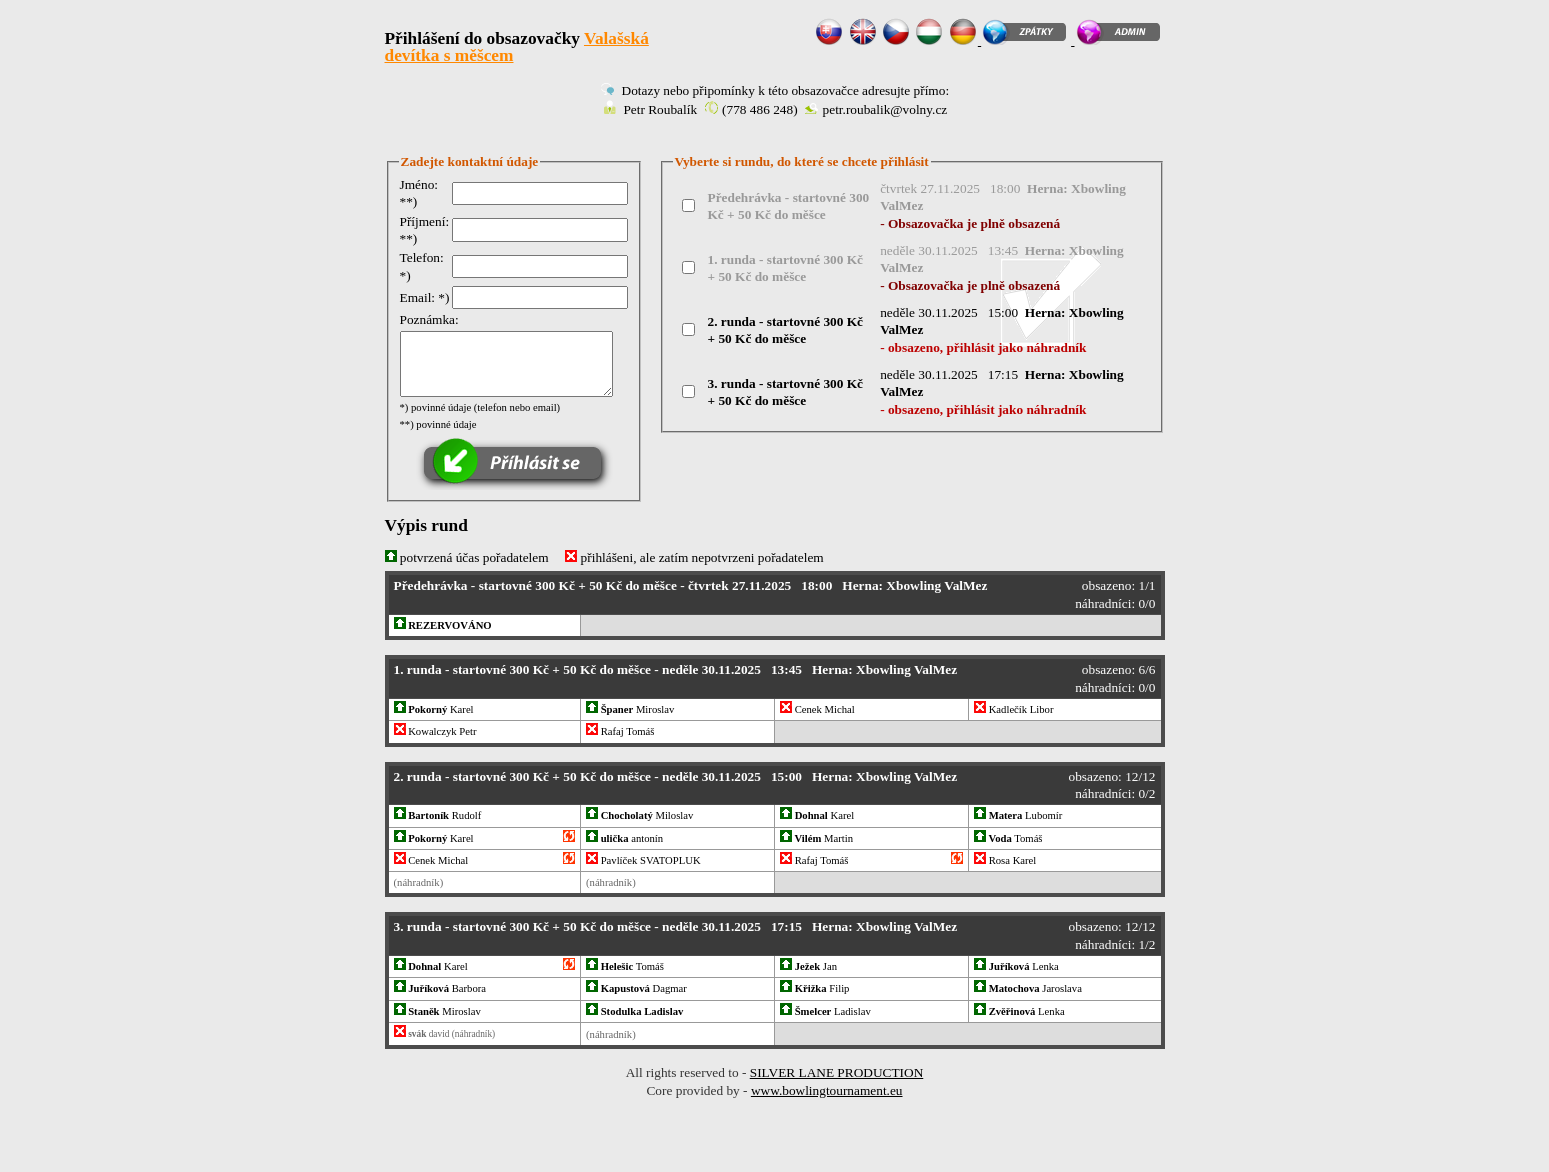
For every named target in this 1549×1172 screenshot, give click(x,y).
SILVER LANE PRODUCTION (837, 1073)
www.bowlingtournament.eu (827, 1090)
